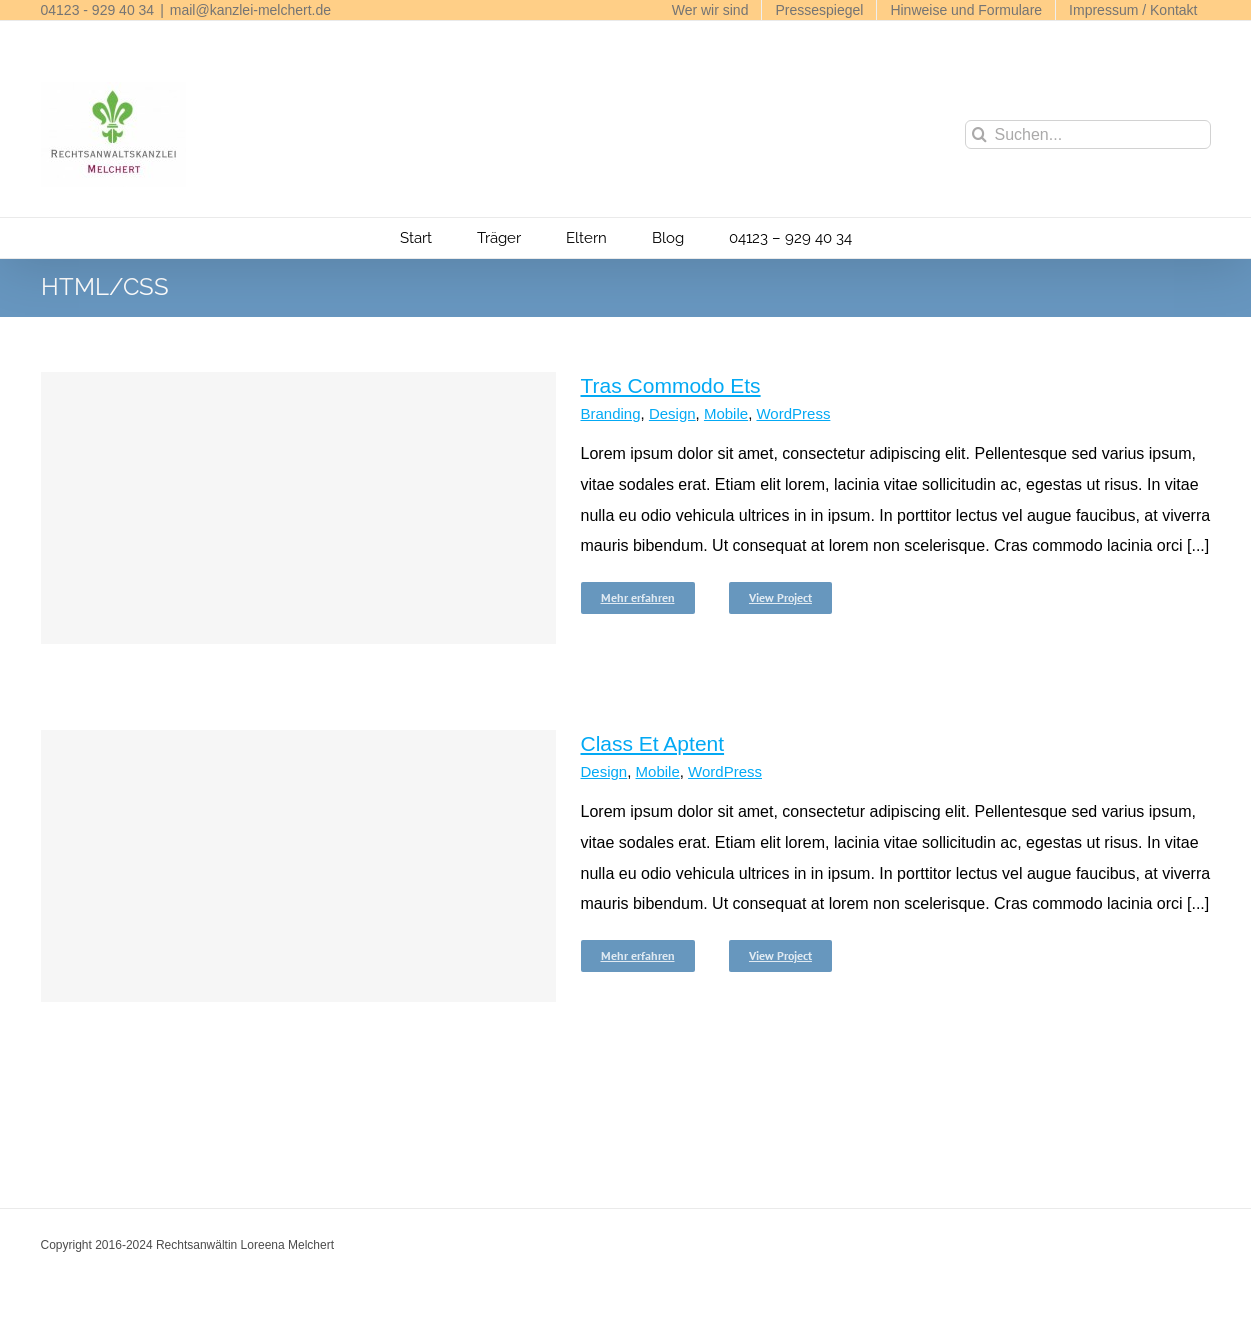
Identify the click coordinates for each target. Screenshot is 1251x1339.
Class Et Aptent (653, 743)
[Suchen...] (1088, 134)
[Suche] (979, 134)
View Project (780, 597)
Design (672, 413)
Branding (611, 413)
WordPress (793, 413)
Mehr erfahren (638, 597)
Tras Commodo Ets (671, 385)
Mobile (726, 413)
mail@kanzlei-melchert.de (250, 10)
